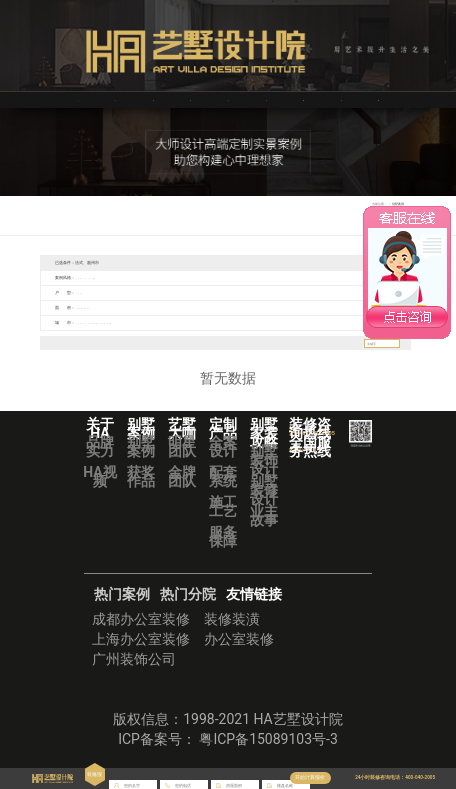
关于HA (115, 99)
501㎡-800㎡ (164, 307)
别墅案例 (141, 460)
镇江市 (333, 322)
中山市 (159, 322)
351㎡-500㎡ (135, 307)
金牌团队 (182, 490)
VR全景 (228, 99)
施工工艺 (223, 520)
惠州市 (217, 322)
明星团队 (182, 460)
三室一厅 (103, 292)
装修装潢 (232, 633)
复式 (122, 292)
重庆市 (128, 336)
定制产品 (266, 99)
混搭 (187, 277)
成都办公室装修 (141, 633)
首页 (78, 99)
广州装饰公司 (134, 673)
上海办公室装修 (141, 653)
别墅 (137, 292)
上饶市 (352, 322)
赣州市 (51, 336)
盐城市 (313, 322)
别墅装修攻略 (305, 99)
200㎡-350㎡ (106, 307)
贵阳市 (109, 336)
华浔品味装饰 (380, 99)
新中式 (124, 277)
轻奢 (218, 277)
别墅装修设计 (264, 504)
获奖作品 (141, 490)
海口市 (70, 336)
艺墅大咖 (190, 99)
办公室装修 (239, 653)
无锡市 (294, 322)
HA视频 (99, 490)
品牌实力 (100, 460)
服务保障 (223, 550)
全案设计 (223, 460)
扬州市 (275, 322)
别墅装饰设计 (264, 474)
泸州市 (120, 322)
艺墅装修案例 (155, 99)
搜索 (393, 357)
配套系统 (223, 490)
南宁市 (236, 322)
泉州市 (89, 336)
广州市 (197, 322)
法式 (172, 277)
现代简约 (103, 277)
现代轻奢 (253, 277)
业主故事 (264, 529)
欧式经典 (276, 277)
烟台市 (139, 322)
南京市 (255, 322)
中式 (233, 277)
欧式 (141, 277)
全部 (83, 277)
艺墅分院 (341, 99)
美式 (203, 277)
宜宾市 (101, 322)
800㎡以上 (192, 307)
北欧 (157, 277)
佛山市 (178, 322)
